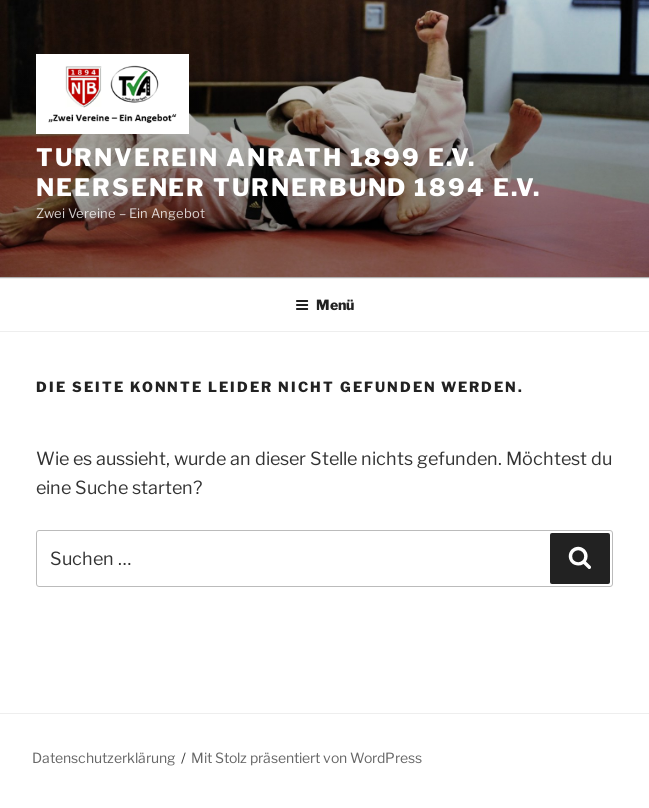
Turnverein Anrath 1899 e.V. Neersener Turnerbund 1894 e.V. (288, 172)
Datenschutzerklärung (103, 757)
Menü (324, 304)
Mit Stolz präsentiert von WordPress (306, 757)
